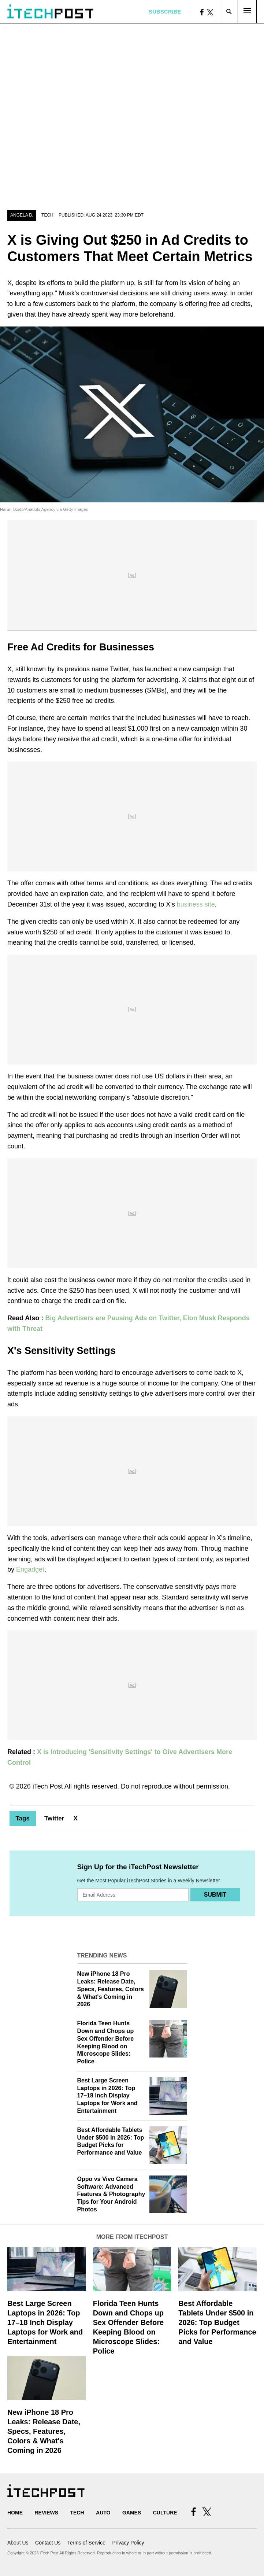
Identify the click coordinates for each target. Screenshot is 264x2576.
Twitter (54, 1818)
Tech (47, 215)
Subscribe (165, 11)
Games (131, 2513)
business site (196, 904)
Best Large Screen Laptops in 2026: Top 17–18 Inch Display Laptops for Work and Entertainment (107, 2095)
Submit (215, 1895)
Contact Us (47, 2543)
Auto (103, 2513)
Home (15, 2513)
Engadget (30, 1569)
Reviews (46, 2513)
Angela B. (21, 215)
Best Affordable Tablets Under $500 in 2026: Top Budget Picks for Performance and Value (217, 2322)
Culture (165, 2513)
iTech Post (48, 1786)
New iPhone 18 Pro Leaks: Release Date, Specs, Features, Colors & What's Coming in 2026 (110, 1989)
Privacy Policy (128, 2543)
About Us (18, 2543)
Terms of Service (86, 2543)
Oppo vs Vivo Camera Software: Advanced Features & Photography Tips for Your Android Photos (111, 2194)
